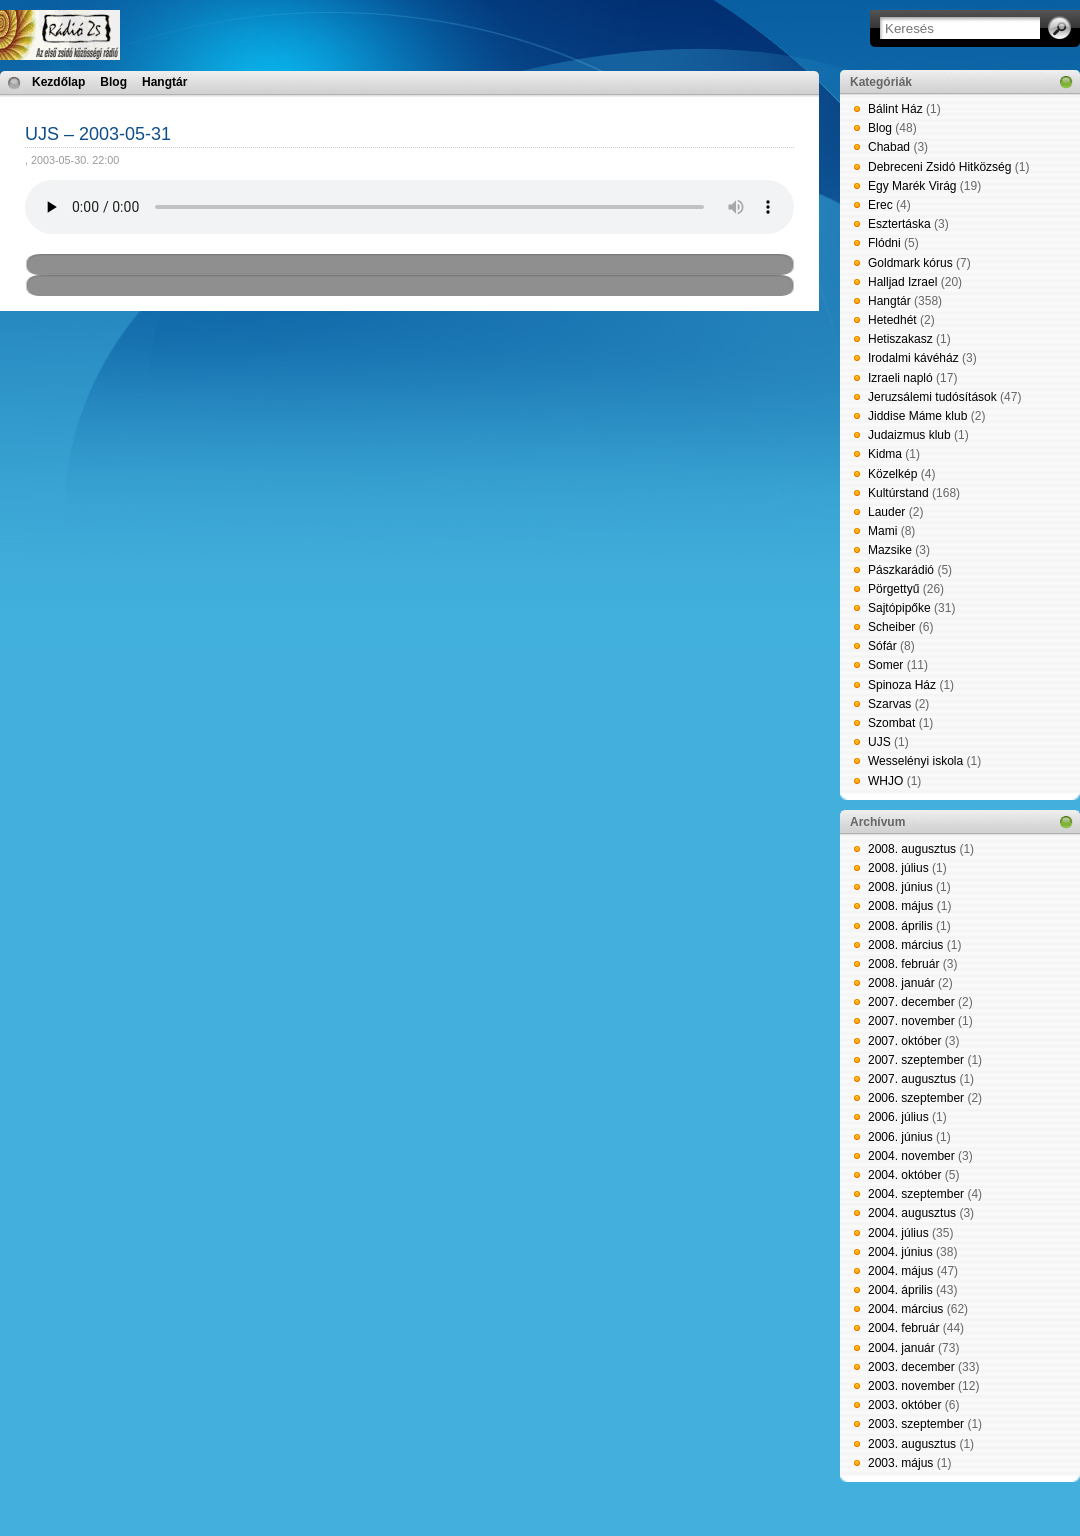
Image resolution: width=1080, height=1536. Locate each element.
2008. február (903, 964)
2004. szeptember (916, 1194)
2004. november (911, 1156)
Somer (885, 665)
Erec (880, 205)
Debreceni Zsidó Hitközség (939, 167)
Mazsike (890, 550)
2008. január (901, 983)
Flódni (884, 243)
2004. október (904, 1175)
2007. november (911, 1021)
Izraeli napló (900, 378)
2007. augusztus (912, 1079)
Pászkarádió (901, 570)
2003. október (904, 1405)
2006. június (900, 1137)
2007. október (904, 1041)
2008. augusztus (912, 849)
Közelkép (892, 474)
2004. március (905, 1309)
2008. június (900, 887)
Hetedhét (892, 320)
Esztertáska (899, 224)
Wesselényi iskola (915, 761)
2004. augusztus (912, 1213)
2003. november (911, 1386)
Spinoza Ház (902, 685)
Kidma (885, 454)
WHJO (885, 781)
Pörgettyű (893, 589)
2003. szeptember (916, 1424)
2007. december (911, 1002)
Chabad (889, 147)
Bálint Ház (895, 109)
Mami (882, 531)
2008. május (900, 906)
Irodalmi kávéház (913, 358)
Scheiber (891, 627)
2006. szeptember (916, 1098)
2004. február (903, 1328)
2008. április (900, 926)
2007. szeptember (916, 1060)
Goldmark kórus (910, 263)
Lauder (886, 512)
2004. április (900, 1290)
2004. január (901, 1348)
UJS (879, 742)
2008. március (905, 945)
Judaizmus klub (909, 435)
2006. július (898, 1117)
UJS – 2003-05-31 (98, 134)
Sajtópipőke (899, 608)
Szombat (891, 723)
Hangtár (164, 82)
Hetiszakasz (900, 339)
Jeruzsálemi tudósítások (932, 397)
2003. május (900, 1463)
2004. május (900, 1271)
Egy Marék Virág (912, 186)
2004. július (898, 1233)
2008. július (898, 868)
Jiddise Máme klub (917, 416)
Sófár (882, 646)
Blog (113, 82)
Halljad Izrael (902, 282)
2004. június (900, 1252)
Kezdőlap (58, 82)
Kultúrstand (898, 493)
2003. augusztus (912, 1444)
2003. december (911, 1367)
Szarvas (889, 704)
